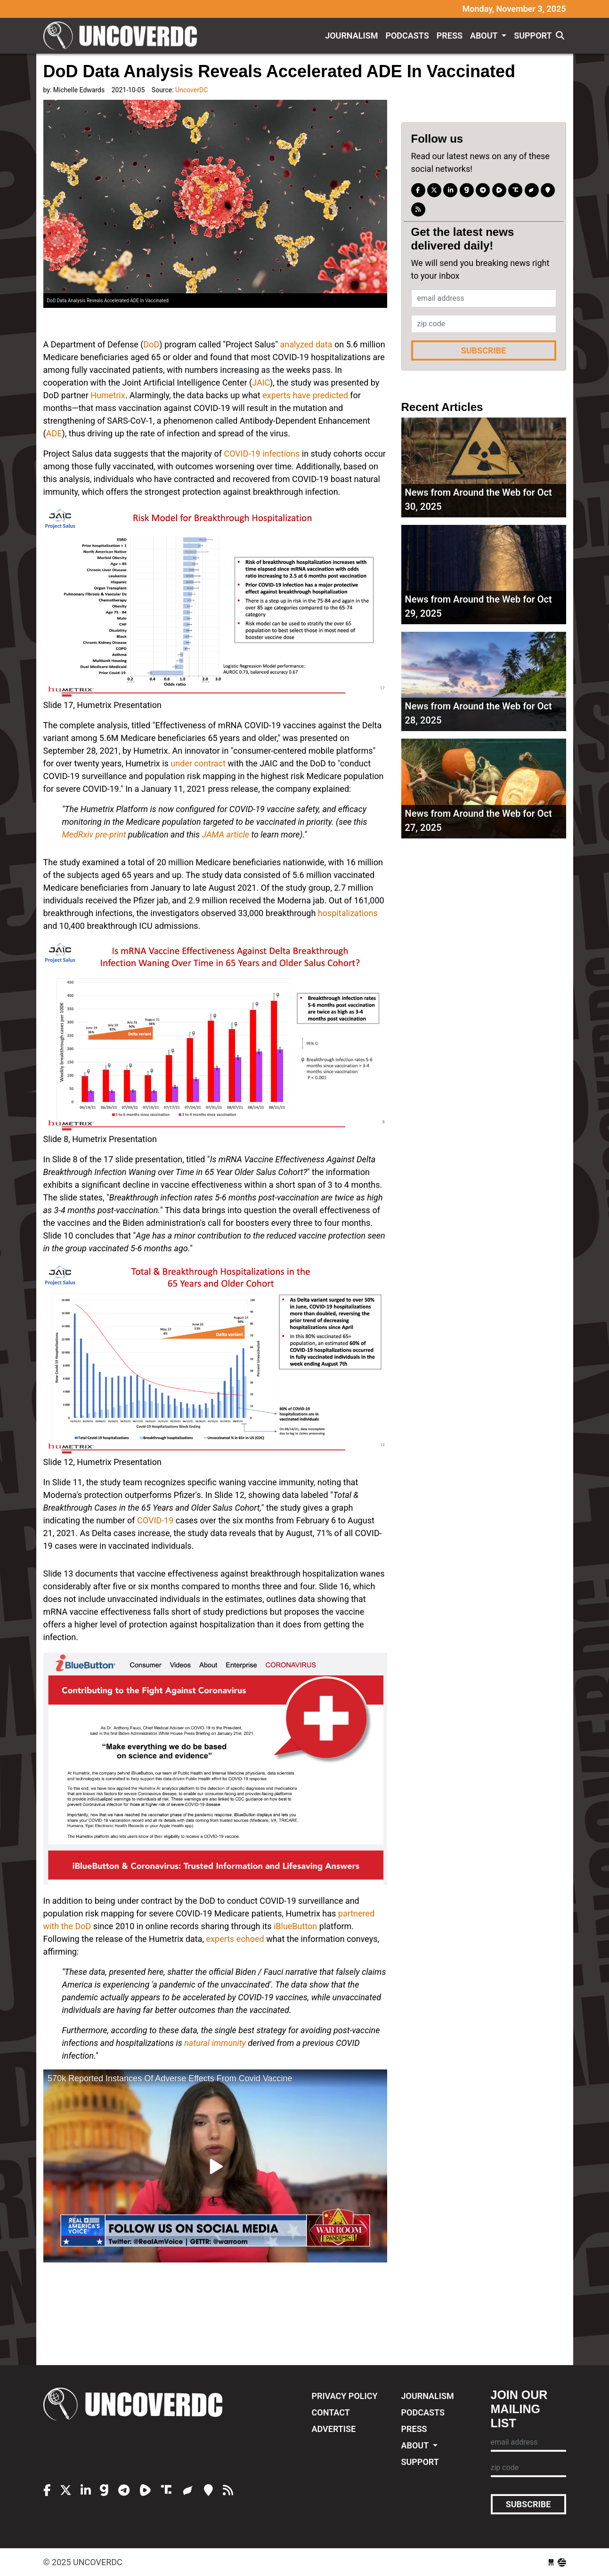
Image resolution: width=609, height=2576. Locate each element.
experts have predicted (305, 395)
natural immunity (215, 2043)
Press (450, 35)
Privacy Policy (345, 2396)
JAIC (261, 382)
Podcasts (407, 35)
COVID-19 (155, 1520)
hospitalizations (348, 913)
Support (533, 35)
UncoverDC (123, 36)
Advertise (334, 2429)
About (485, 35)
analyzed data (306, 344)
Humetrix (107, 395)
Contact (331, 2412)
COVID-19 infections (262, 454)
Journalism (351, 35)
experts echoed (235, 1939)
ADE (54, 433)
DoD (151, 344)
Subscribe (483, 350)
